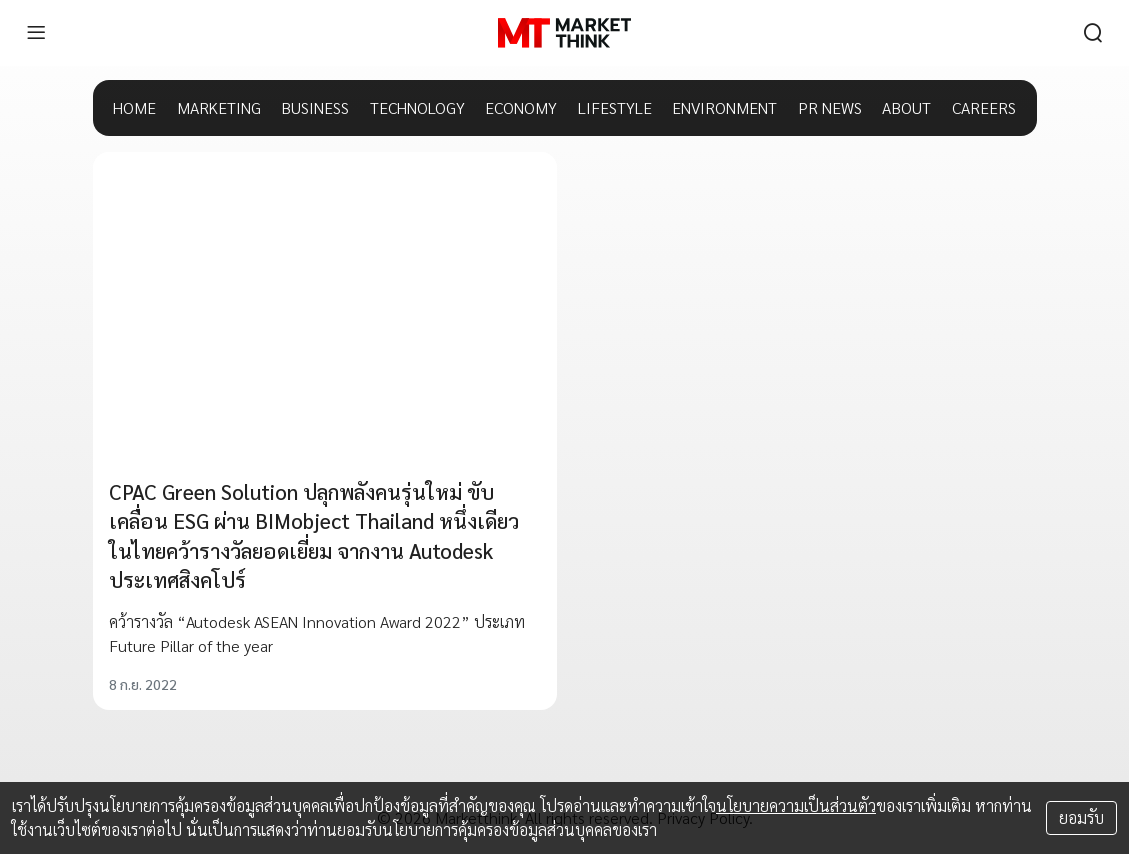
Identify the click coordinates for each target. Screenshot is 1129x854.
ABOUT (906, 107)
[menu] (36, 33)
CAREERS (984, 107)
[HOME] (564, 33)
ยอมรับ (1081, 817)
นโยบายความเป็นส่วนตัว (796, 805)
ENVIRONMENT (724, 107)
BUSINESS (315, 107)
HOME (134, 107)
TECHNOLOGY (417, 107)
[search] (1093, 33)
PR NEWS (830, 107)
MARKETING (219, 107)
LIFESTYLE (615, 107)
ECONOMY (521, 107)
